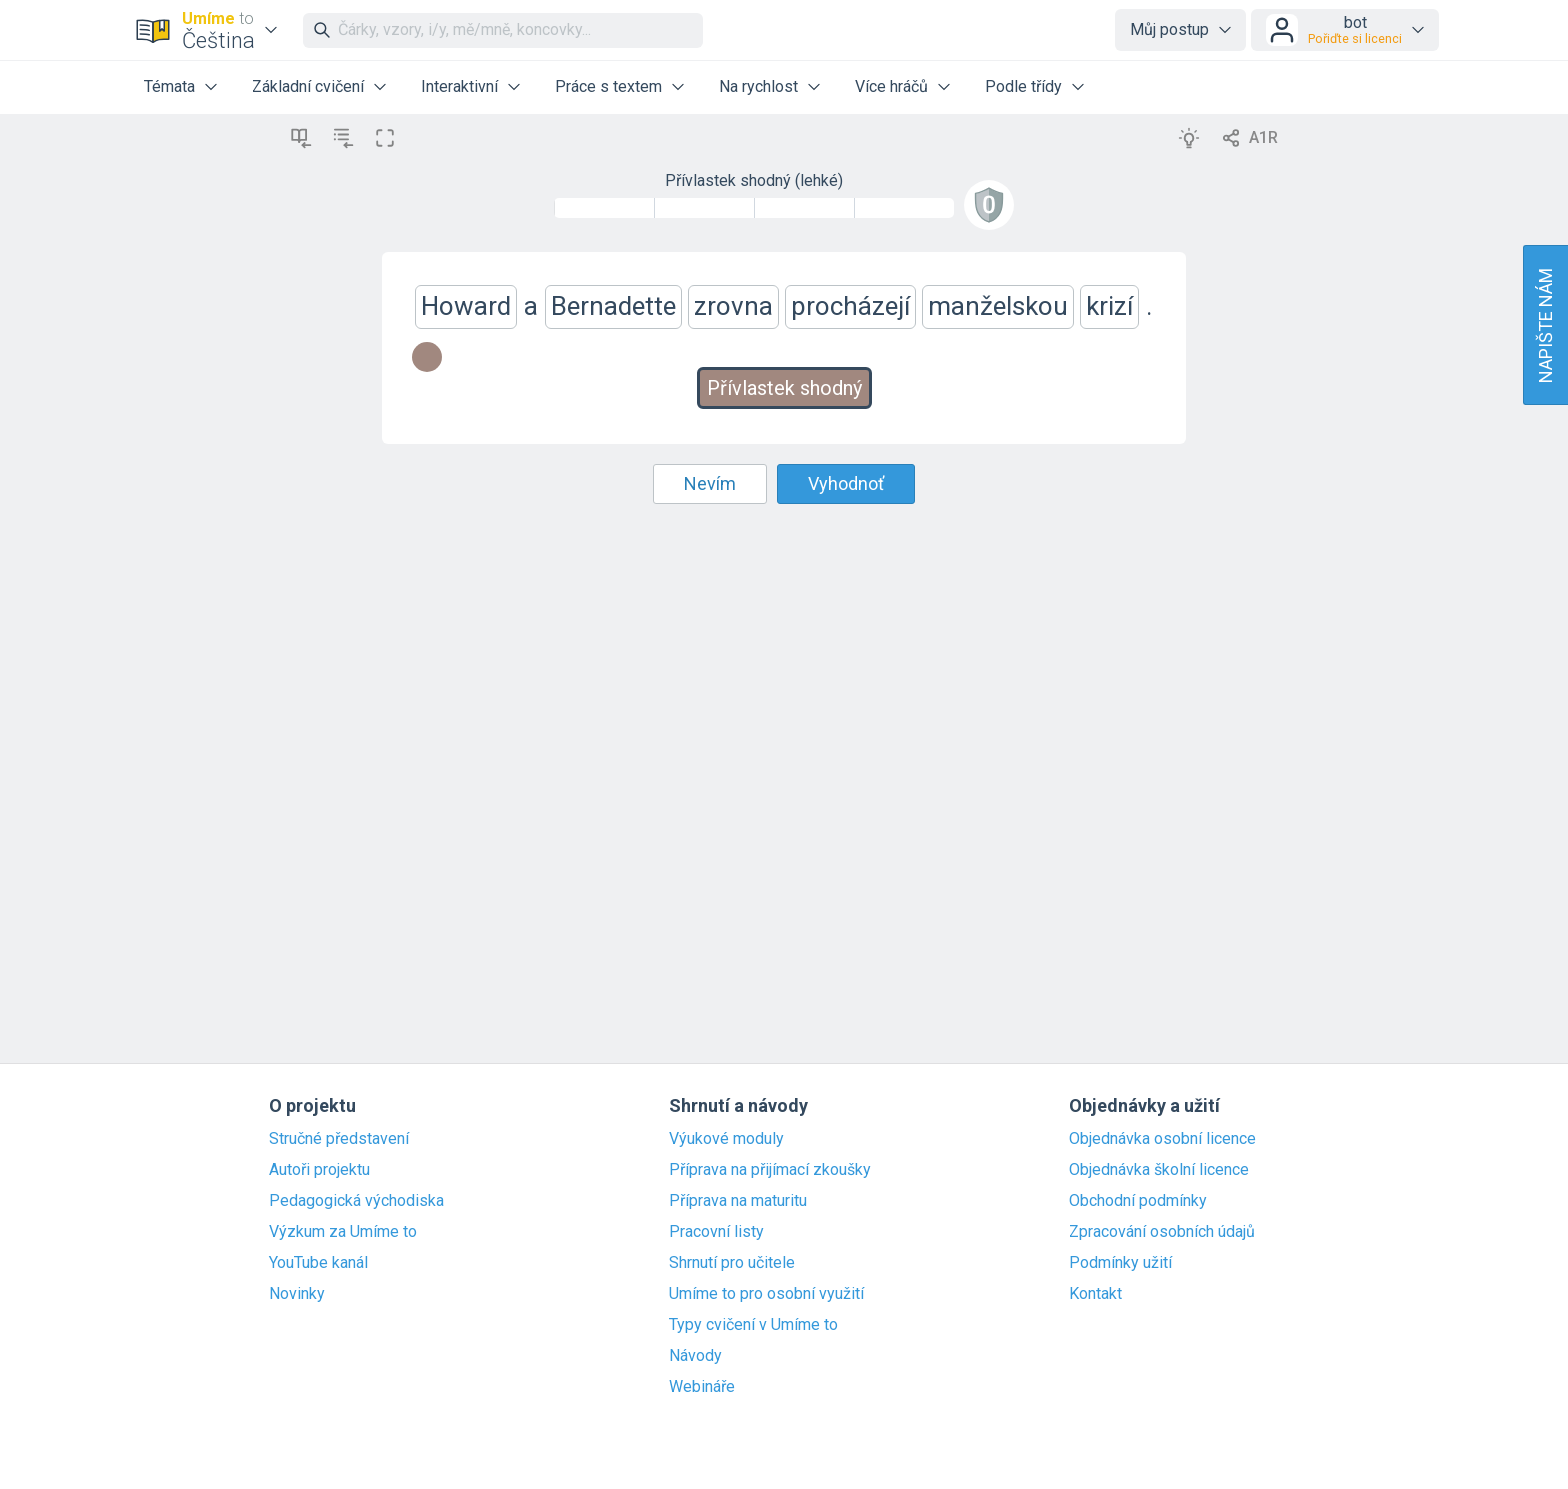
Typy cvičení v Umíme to (753, 1325)
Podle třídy (1023, 86)
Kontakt (1095, 1294)
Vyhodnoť (846, 483)
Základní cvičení (308, 86)
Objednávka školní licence (1159, 1170)
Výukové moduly (726, 1139)
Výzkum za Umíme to (343, 1232)
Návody (695, 1356)
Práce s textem (608, 86)
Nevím (710, 483)
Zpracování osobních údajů (1162, 1232)
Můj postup (1169, 29)
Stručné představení (339, 1139)
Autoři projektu (319, 1170)
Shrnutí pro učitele (732, 1263)
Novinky (297, 1294)
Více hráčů (891, 86)
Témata (169, 86)
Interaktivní (459, 86)
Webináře (702, 1387)
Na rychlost (758, 86)
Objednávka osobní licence (1162, 1139)
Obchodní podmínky (1138, 1201)
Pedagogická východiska (356, 1201)
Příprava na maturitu (738, 1201)
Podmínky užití (1120, 1263)
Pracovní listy (716, 1232)
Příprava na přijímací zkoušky (770, 1170)
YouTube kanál (318, 1263)
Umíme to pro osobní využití (766, 1294)
